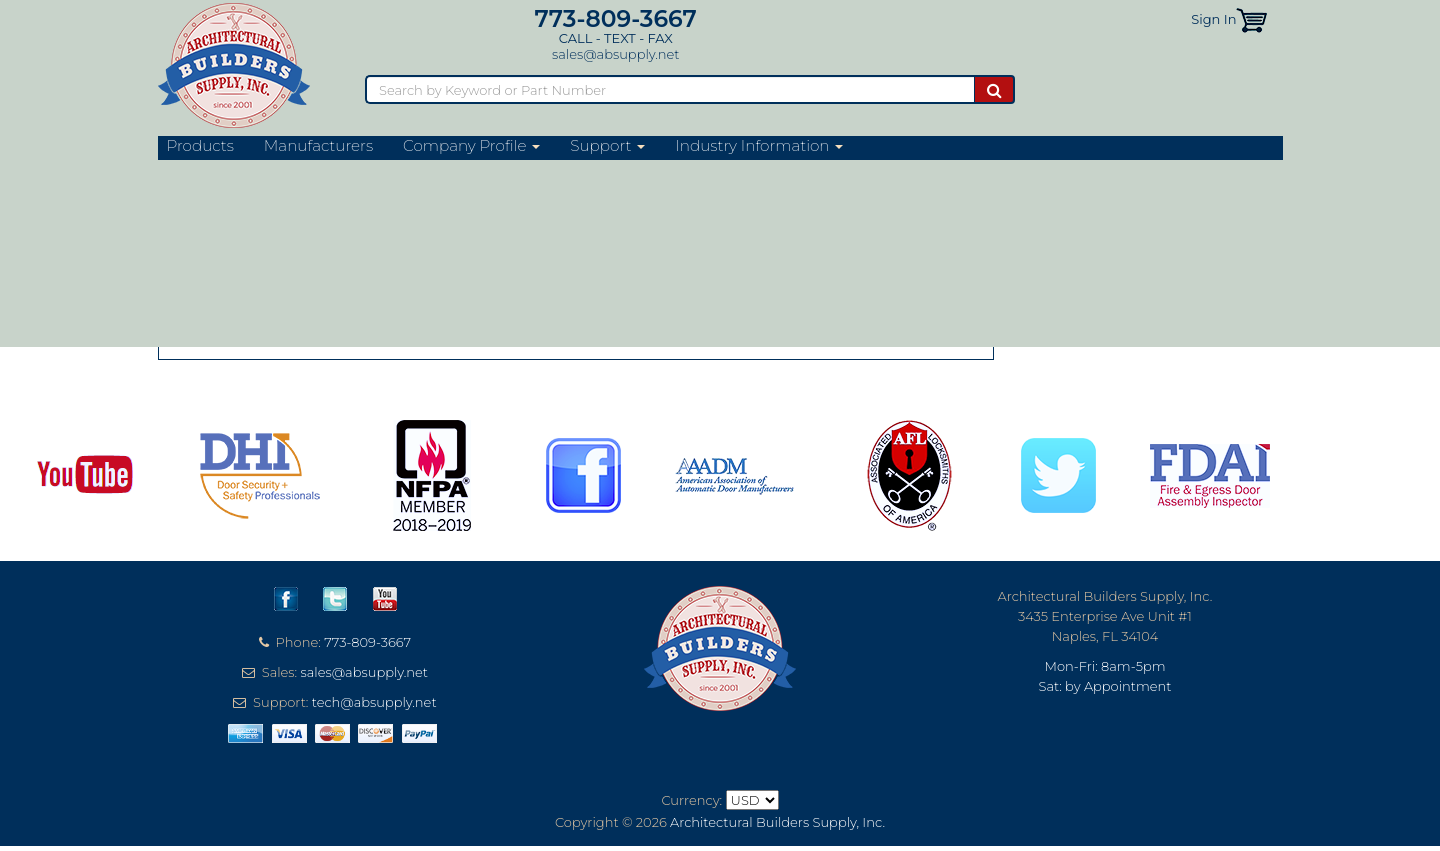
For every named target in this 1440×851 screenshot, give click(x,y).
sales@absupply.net (615, 54)
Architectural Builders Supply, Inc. (777, 822)
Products (200, 146)
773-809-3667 (616, 18)
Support (607, 146)
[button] (1251, 19)
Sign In (1213, 19)
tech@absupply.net (374, 702)
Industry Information (759, 146)
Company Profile (471, 146)
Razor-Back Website (262, 204)
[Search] (669, 89)
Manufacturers (318, 146)
